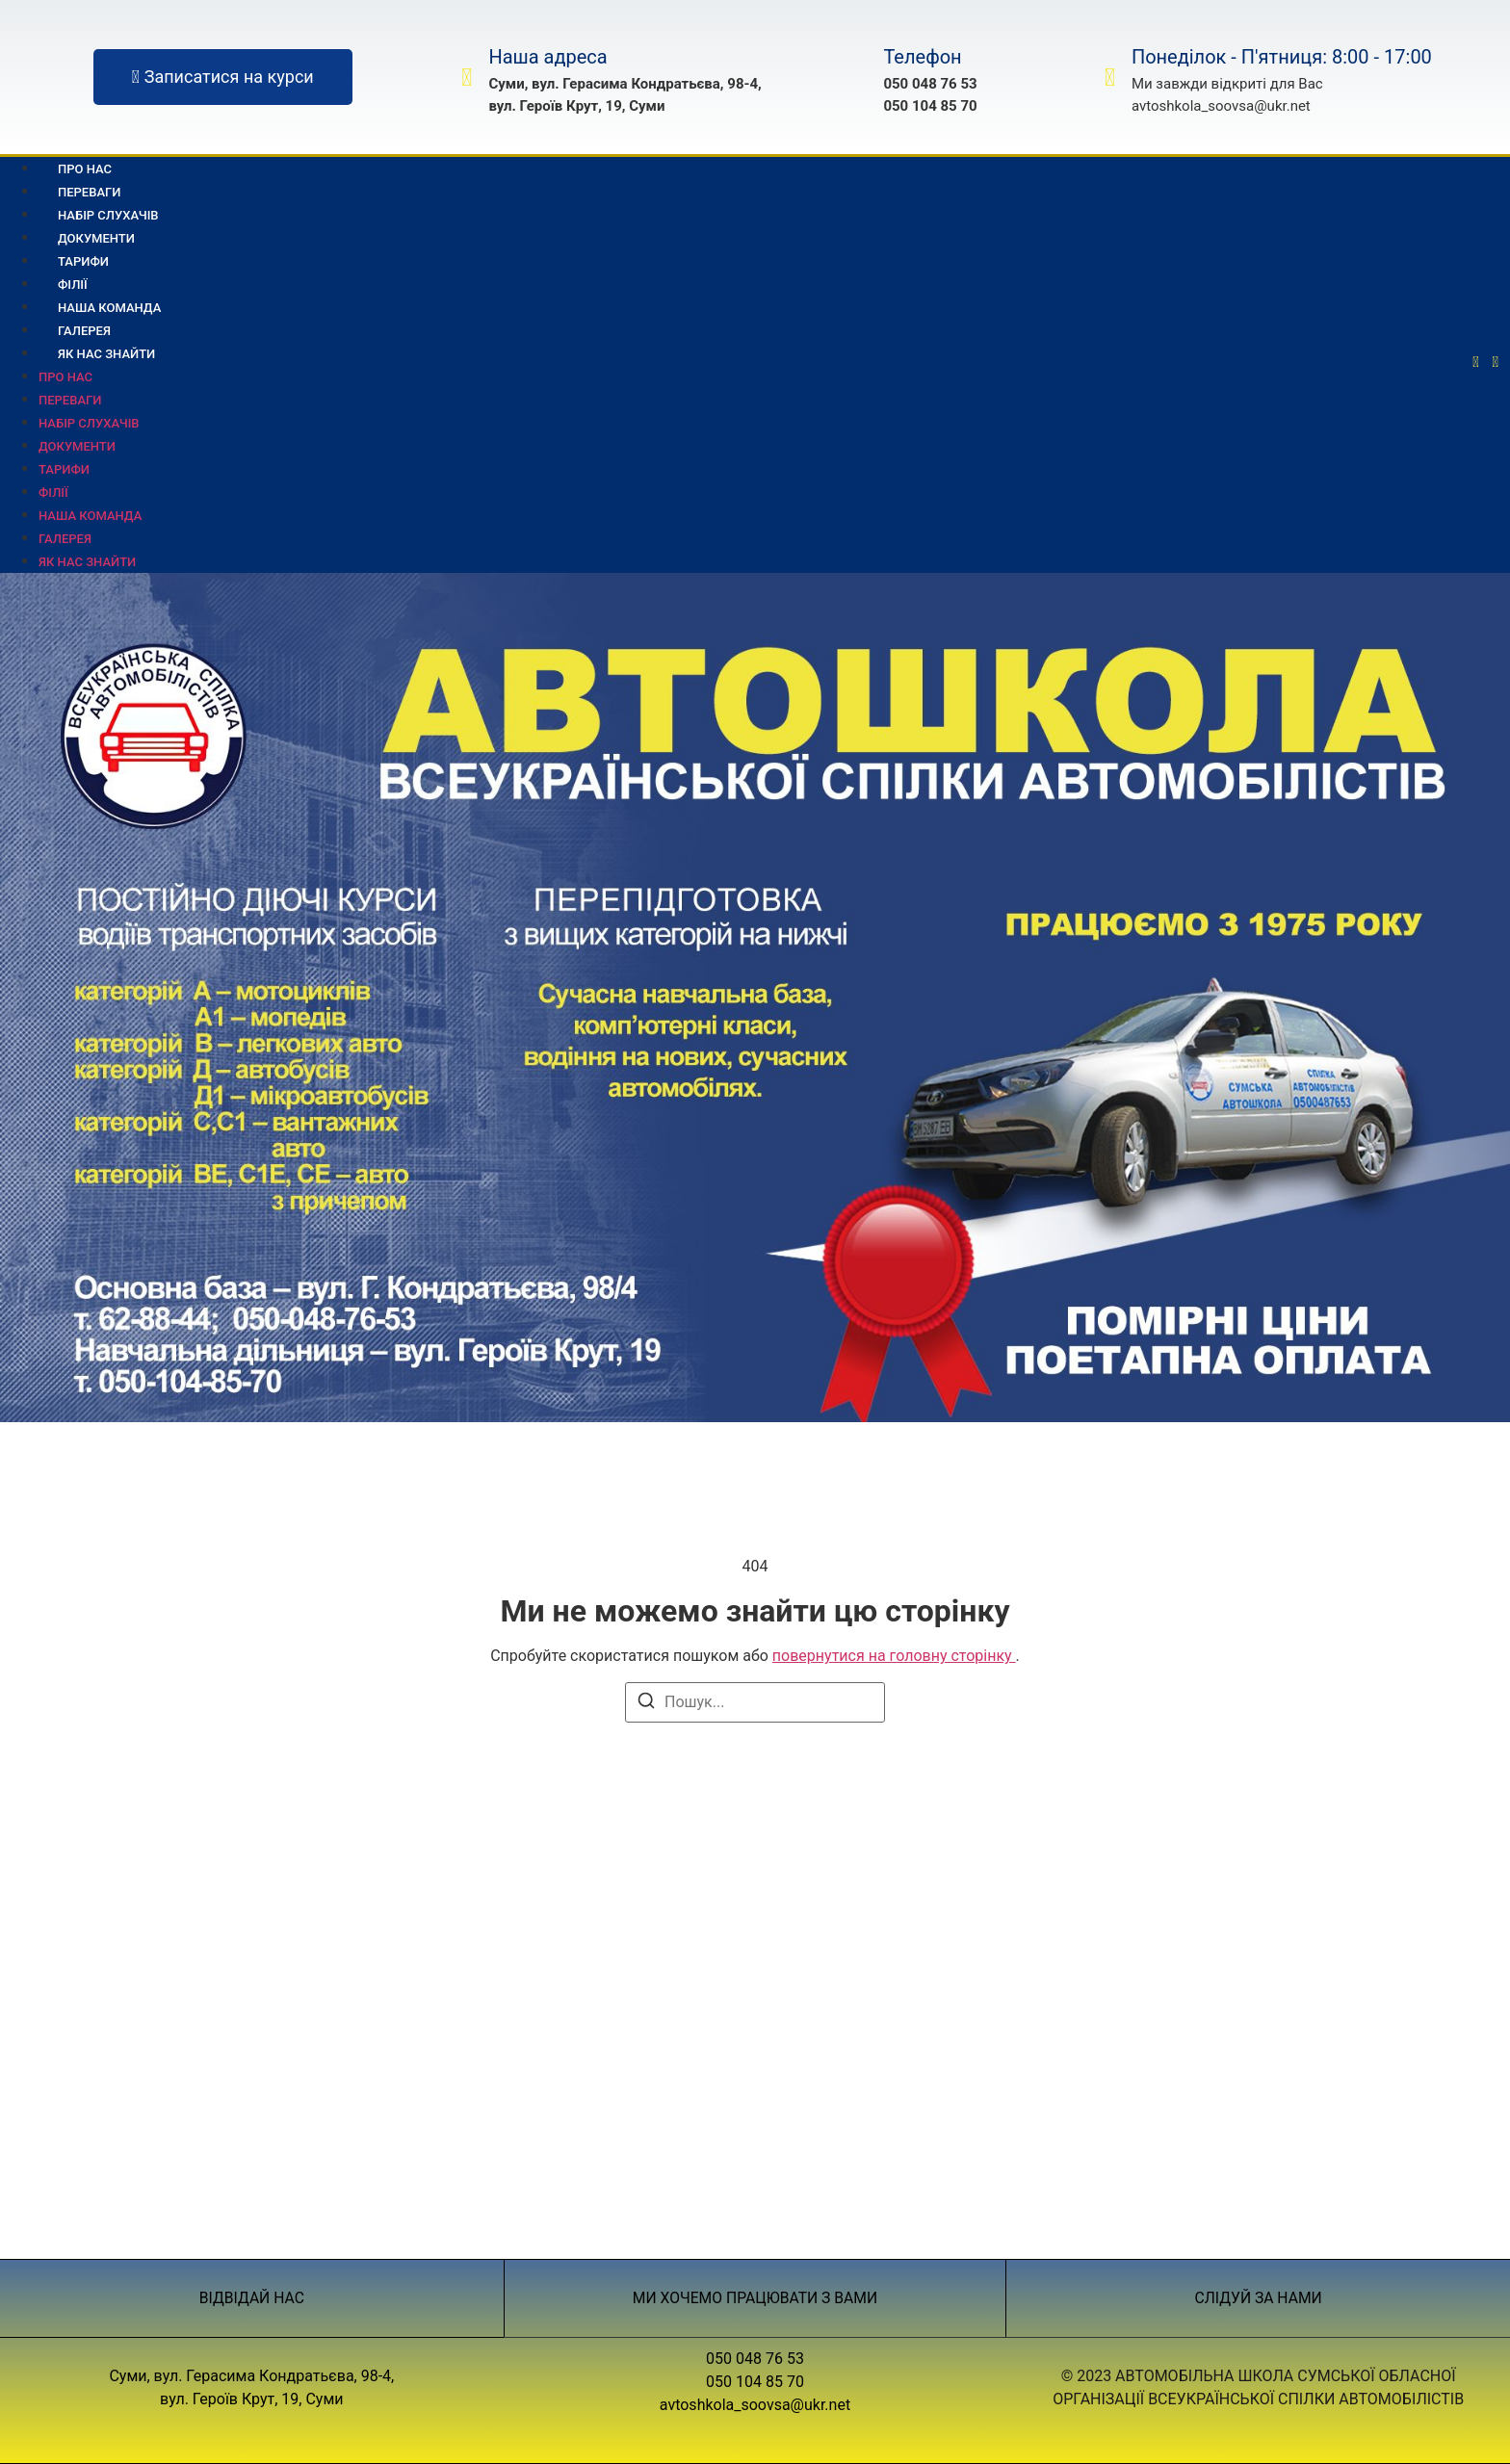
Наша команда (90, 515)
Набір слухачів (89, 423)
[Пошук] (646, 1704)
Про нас (65, 377)
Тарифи (64, 469)
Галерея (65, 539)
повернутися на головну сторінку (894, 1656)
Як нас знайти (106, 354)
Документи (77, 446)
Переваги (70, 400)
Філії (53, 492)
